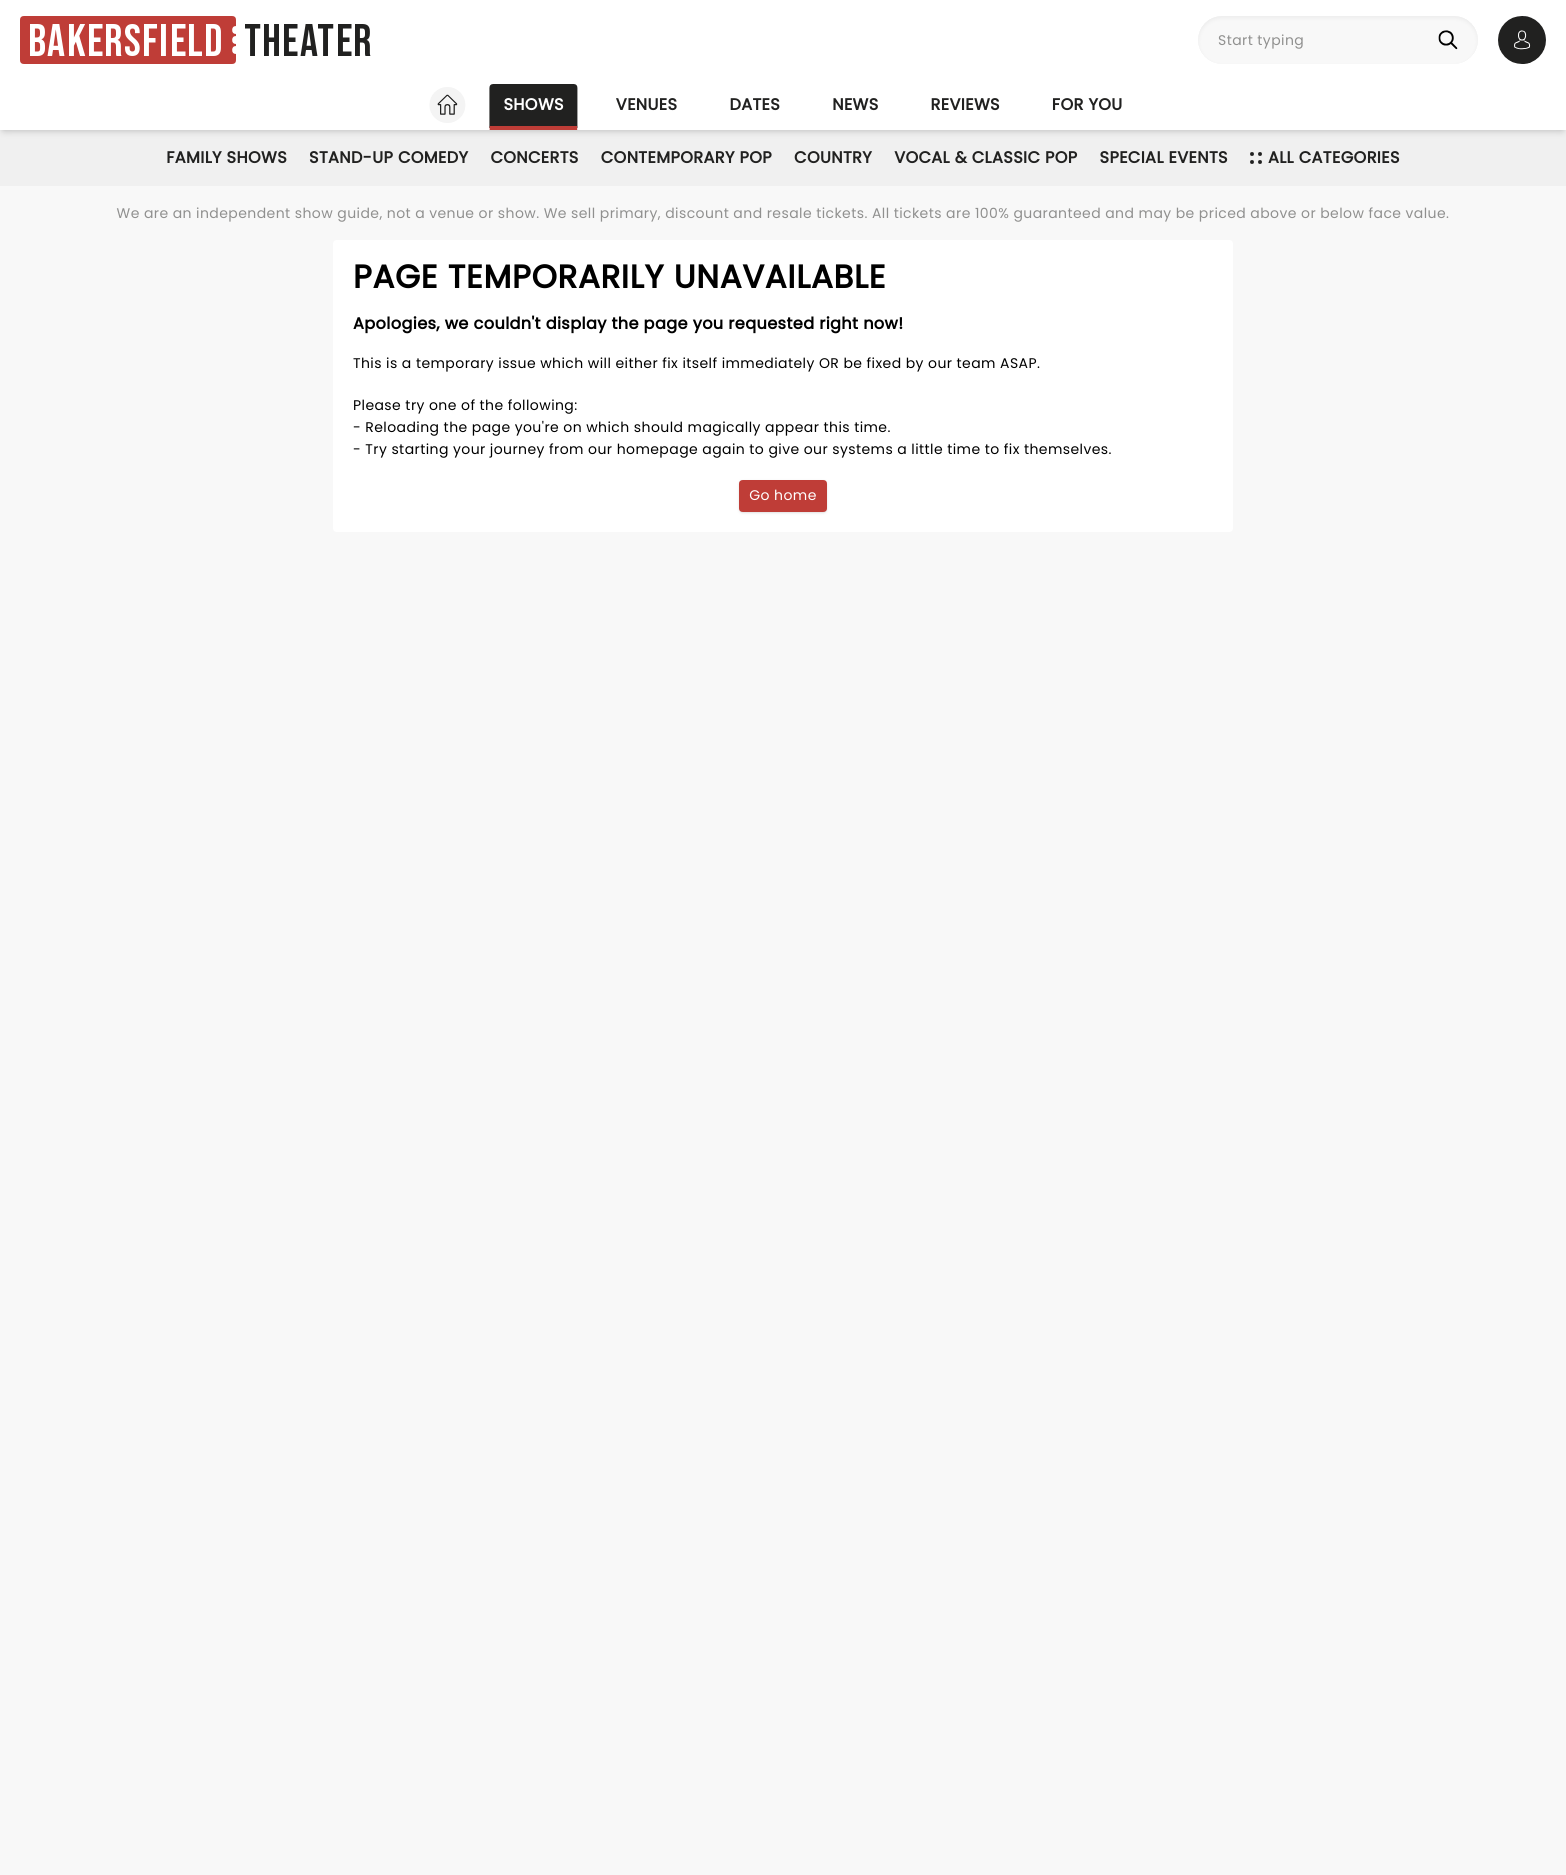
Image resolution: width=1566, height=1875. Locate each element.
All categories (1325, 157)
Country (833, 157)
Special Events (1164, 157)
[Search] (1452, 40)
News (855, 104)
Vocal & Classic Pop (985, 157)
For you (1087, 104)
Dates (754, 104)
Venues (647, 104)
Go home (783, 495)
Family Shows (226, 157)
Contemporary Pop (686, 157)
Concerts (534, 157)
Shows (533, 104)
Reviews (965, 104)
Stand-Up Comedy (388, 157)
